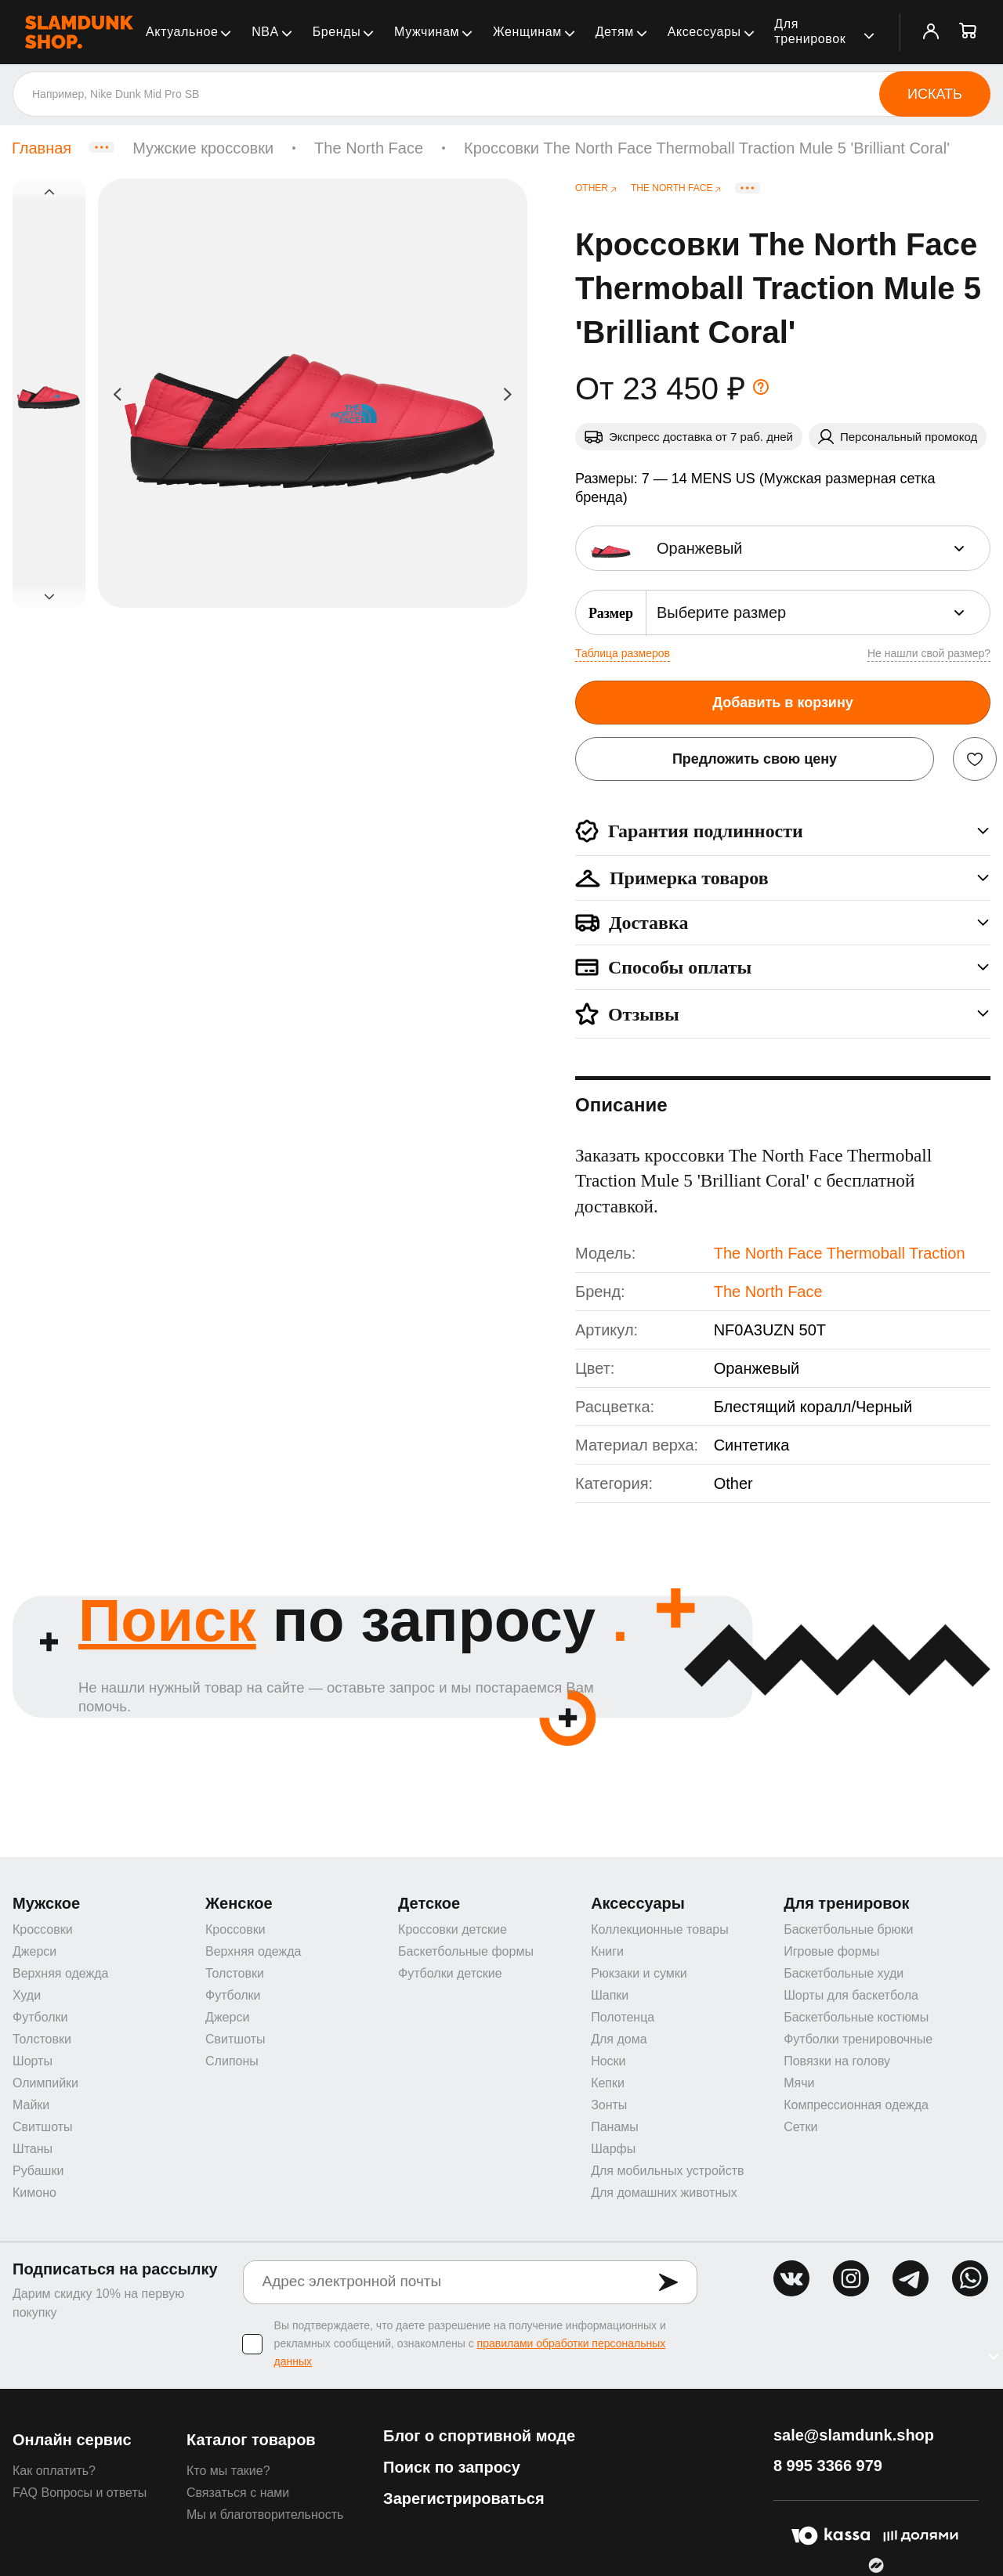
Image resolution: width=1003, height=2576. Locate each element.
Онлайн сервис (72, 2439)
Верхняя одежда (60, 1973)
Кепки (608, 2083)
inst (851, 2278)
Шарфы (613, 2148)
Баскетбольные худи (843, 1973)
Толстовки (42, 2039)
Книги (607, 1951)
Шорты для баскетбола (851, 1995)
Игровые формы (831, 1951)
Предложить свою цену (754, 759)
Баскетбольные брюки (848, 1929)
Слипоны (232, 2061)
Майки (31, 2105)
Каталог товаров (251, 2439)
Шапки (609, 1995)
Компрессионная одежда (856, 2105)
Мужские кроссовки (202, 148)
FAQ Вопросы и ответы (80, 2492)
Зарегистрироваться (464, 2498)
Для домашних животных (664, 2192)
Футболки (40, 2017)
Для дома (618, 2039)
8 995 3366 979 (827, 2465)
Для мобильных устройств (667, 2170)
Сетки (800, 2126)
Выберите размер (721, 612)
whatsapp (970, 2278)
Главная (41, 148)
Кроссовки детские (452, 1929)
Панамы (615, 2126)
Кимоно (34, 2192)
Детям (615, 31)
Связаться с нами (237, 2492)
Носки (608, 2061)
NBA (265, 31)
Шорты (33, 2061)
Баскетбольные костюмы (856, 2017)
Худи (27, 1995)
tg (911, 2278)
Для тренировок (809, 31)
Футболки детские (450, 1973)
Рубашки (38, 2170)
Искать (934, 94)
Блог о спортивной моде (479, 2435)
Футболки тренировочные (858, 2039)
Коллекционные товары (660, 1929)
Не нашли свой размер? (928, 653)
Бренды (337, 31)
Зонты (609, 2105)
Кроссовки (43, 1929)
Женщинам (527, 31)
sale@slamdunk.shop (853, 2435)
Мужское (46, 1903)
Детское (429, 1903)
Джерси (34, 1951)
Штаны (33, 2148)
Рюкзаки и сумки (639, 1973)
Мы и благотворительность (264, 2514)
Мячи (799, 2083)
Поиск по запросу (451, 2467)
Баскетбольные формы (466, 1951)
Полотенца (622, 2017)
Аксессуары (704, 31)
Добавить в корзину (782, 702)
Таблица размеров (622, 653)
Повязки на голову (837, 2061)
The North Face (368, 148)
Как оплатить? (54, 2470)
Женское (239, 1903)
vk (791, 2278)
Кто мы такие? (228, 2470)
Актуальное (182, 31)
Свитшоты (43, 2126)
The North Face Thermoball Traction (839, 1253)
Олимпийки (45, 2083)
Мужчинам (426, 31)
